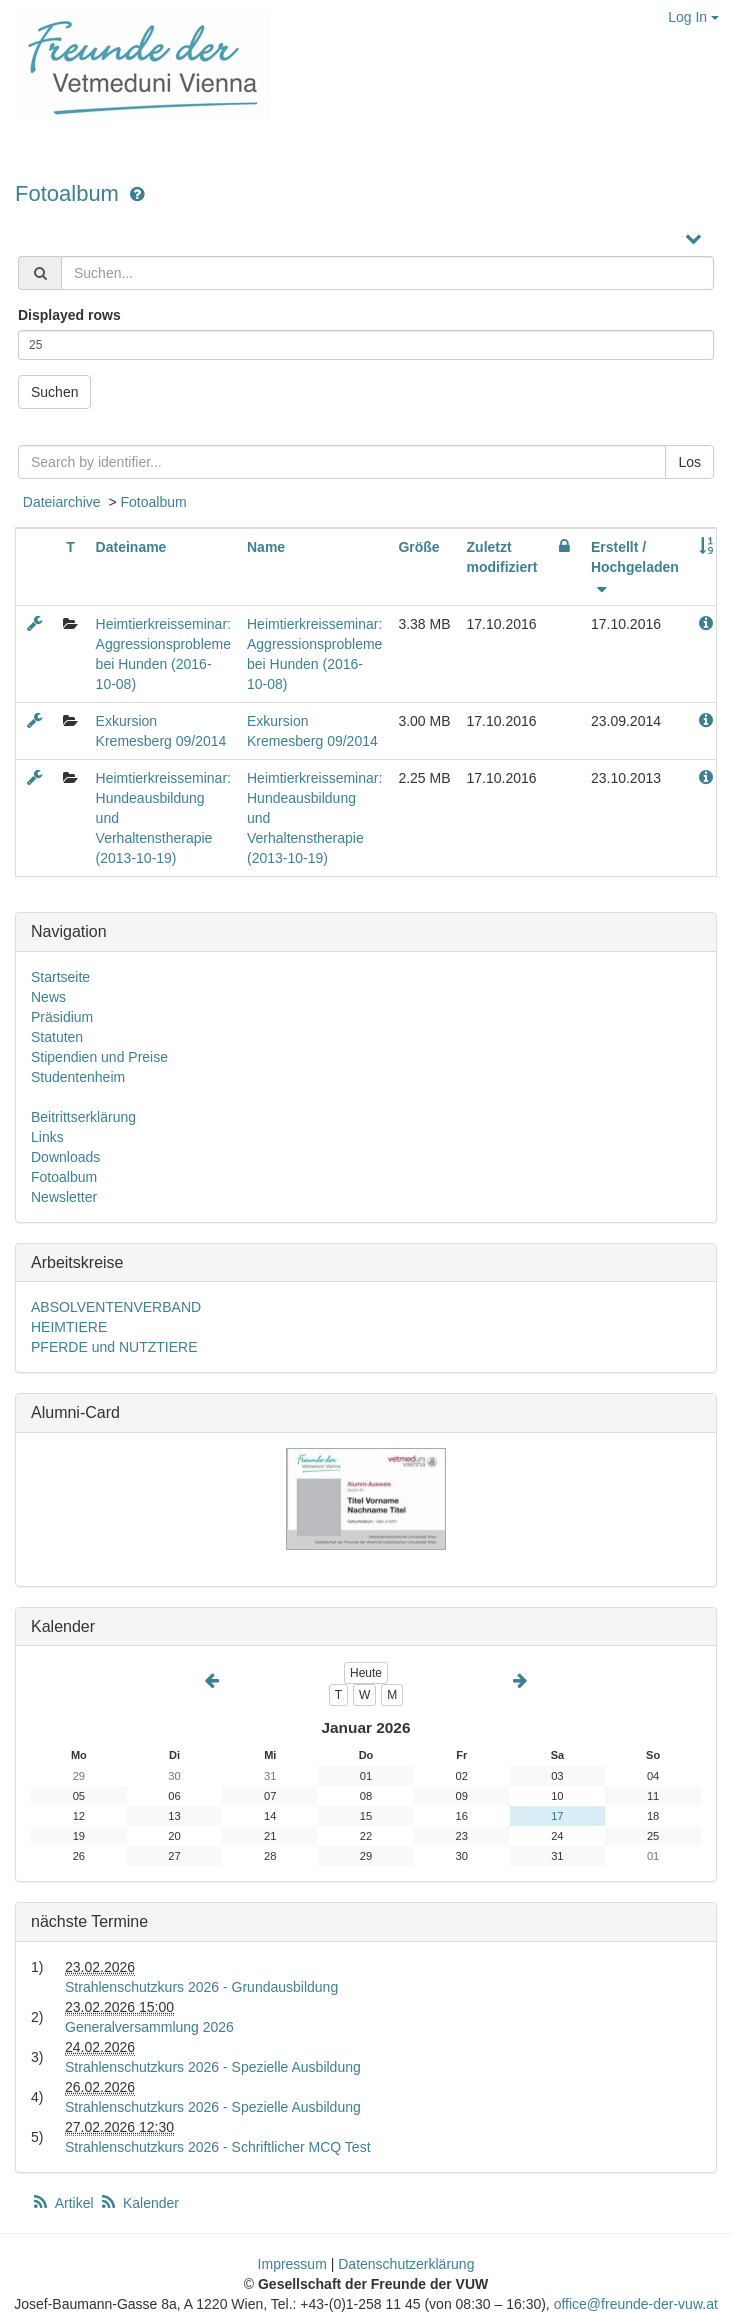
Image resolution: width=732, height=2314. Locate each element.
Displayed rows (69, 315)
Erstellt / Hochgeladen (635, 567)
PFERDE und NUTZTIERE (114, 1347)
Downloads (65, 1157)
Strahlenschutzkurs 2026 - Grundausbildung (201, 1987)
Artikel (64, 2203)
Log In (693, 17)
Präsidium (62, 1017)
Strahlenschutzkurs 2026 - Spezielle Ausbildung (213, 2067)
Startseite (60, 977)
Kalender (139, 2203)
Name (266, 547)
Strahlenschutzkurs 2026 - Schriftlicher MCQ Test (218, 2147)
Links (47, 1137)
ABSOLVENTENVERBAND (116, 1307)
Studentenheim (78, 1077)
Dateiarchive (62, 502)
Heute (366, 1673)
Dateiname (131, 547)
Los (689, 462)
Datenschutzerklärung (406, 2264)
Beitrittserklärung (83, 1117)
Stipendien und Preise (99, 1057)
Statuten (57, 1037)
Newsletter (64, 1197)
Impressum (292, 2264)
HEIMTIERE (69, 1327)
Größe (418, 547)
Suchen (54, 392)
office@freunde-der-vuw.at (636, 2304)
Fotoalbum (70, 193)
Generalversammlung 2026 (149, 2027)
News (48, 997)
